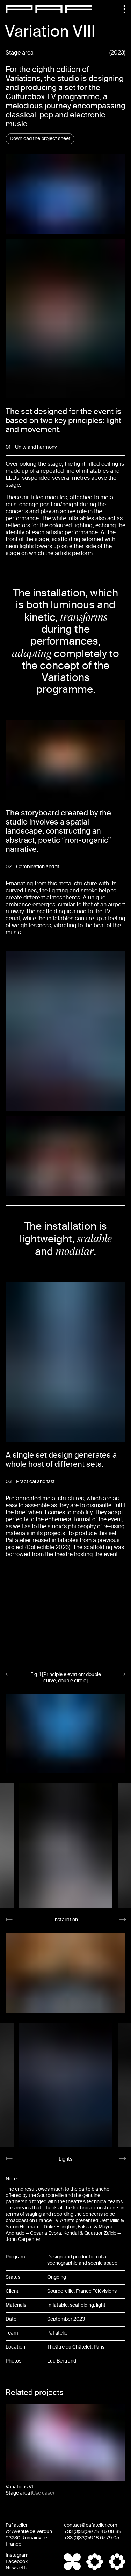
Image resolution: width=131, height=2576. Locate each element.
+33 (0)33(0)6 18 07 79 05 (91, 2538)
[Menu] (121, 9)
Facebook (17, 2561)
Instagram (17, 2555)
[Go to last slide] (9, 1673)
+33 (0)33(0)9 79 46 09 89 (93, 2531)
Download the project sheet (40, 139)
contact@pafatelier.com (90, 2525)
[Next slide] (122, 1673)
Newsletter (18, 2568)
